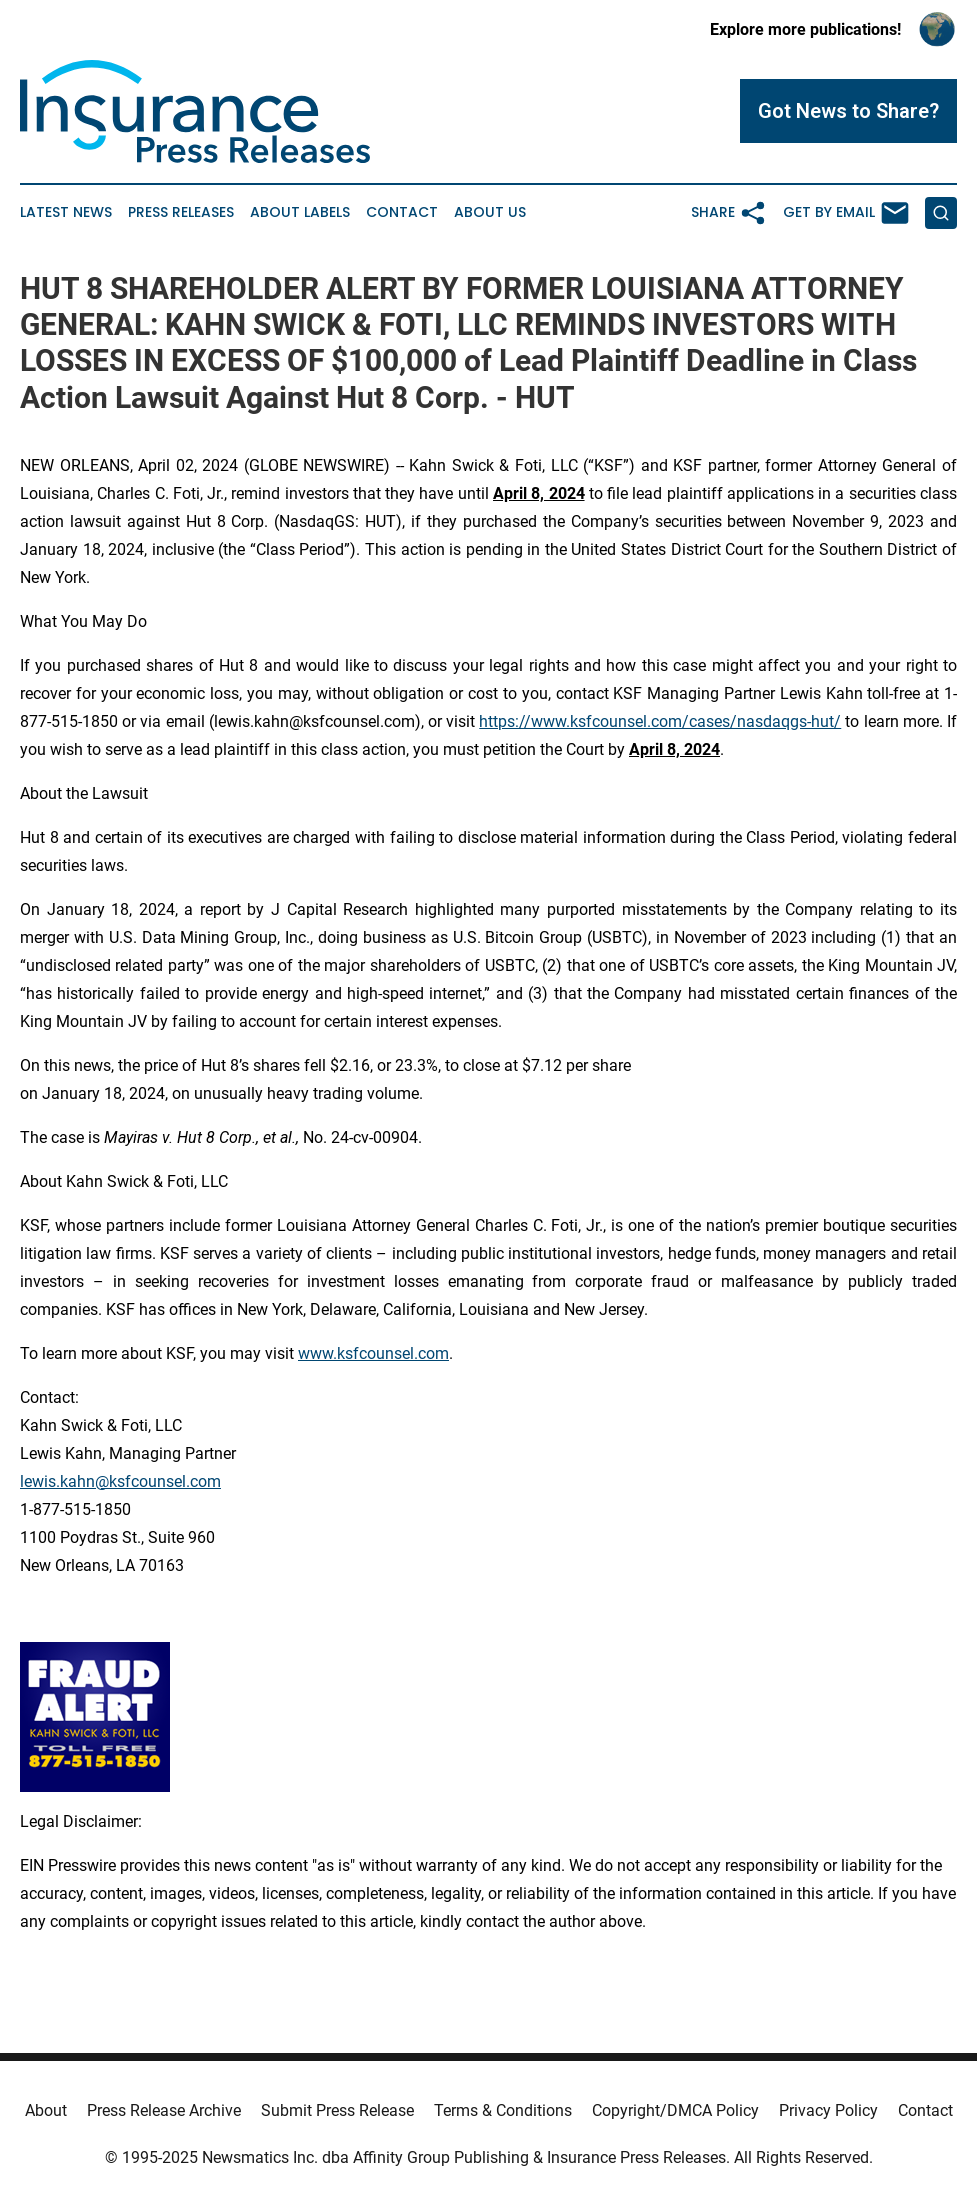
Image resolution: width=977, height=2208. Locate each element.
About (46, 2110)
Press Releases (181, 212)
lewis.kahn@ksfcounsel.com (120, 1481)
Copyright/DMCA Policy (675, 2110)
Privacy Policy (828, 2110)
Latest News (66, 212)
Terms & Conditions (503, 2110)
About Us (490, 212)
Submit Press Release (337, 2110)
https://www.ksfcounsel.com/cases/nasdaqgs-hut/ (660, 721)
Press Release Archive (164, 2110)
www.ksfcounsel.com (373, 1353)
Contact (402, 212)
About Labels (300, 212)
